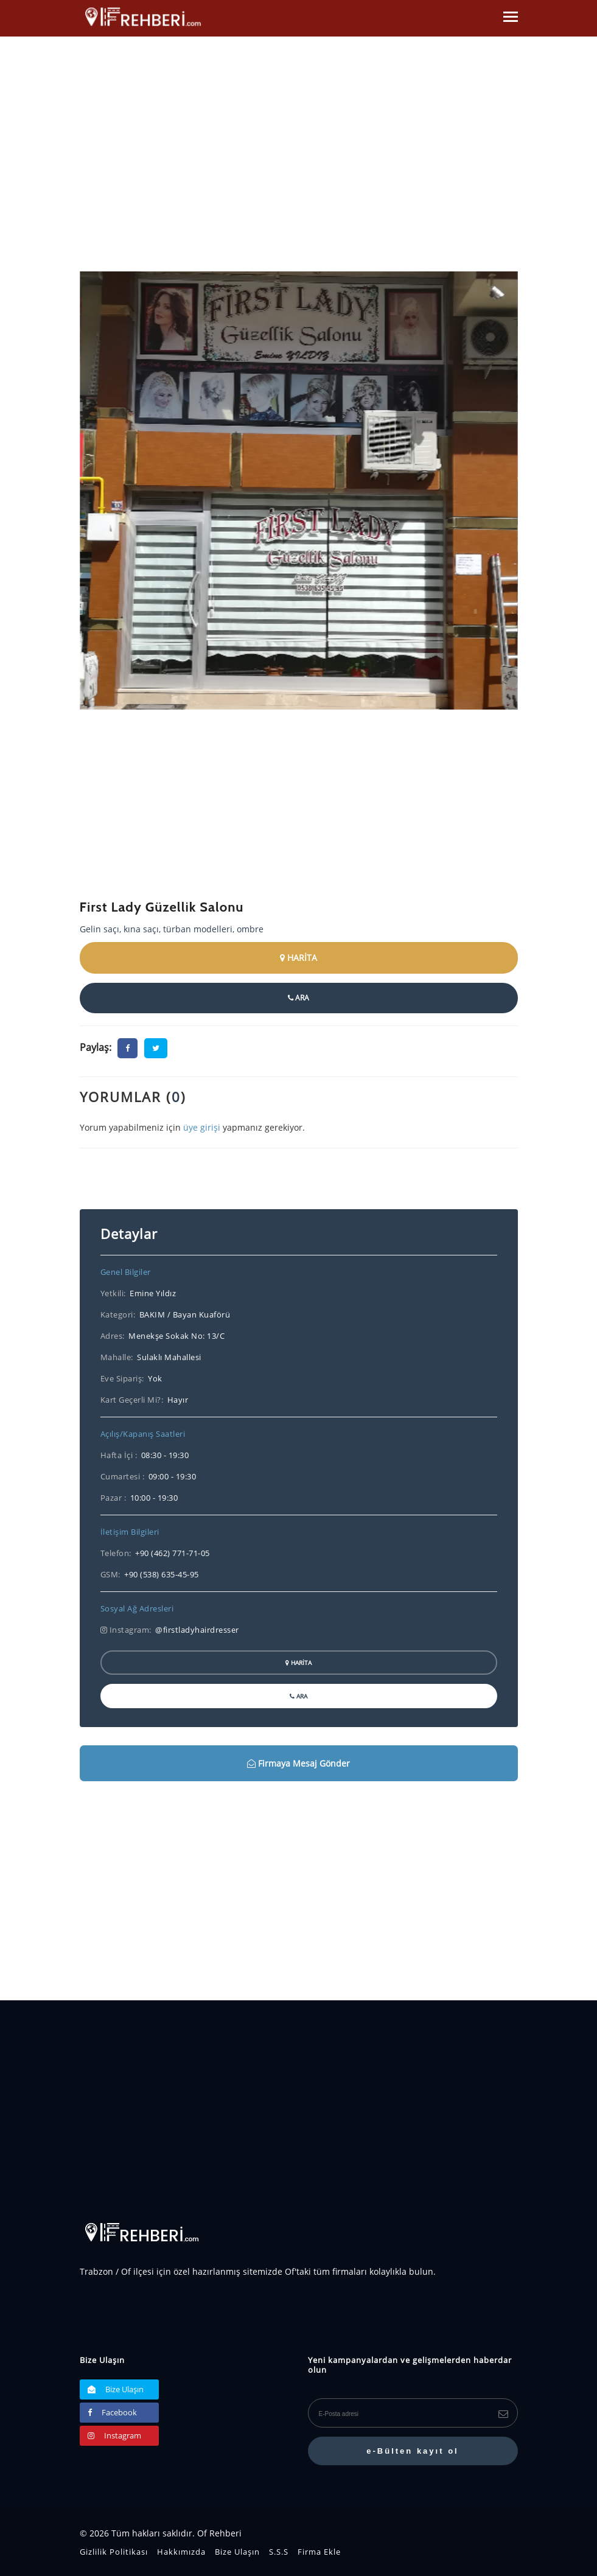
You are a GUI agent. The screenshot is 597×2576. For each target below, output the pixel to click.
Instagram (114, 2435)
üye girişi (201, 1127)
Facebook (112, 2412)
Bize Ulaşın (116, 2389)
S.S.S (278, 2551)
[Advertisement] (299, 813)
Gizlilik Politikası (114, 2551)
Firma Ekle (319, 2551)
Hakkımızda (181, 2551)
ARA (298, 998)
